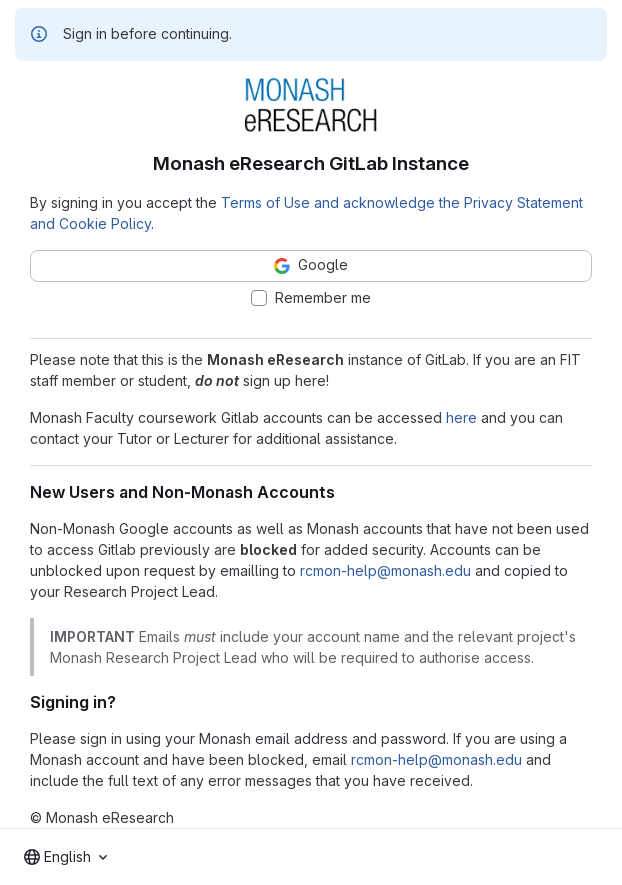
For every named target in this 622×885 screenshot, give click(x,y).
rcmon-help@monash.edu (385, 570)
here (461, 417)
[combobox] (65, 857)
